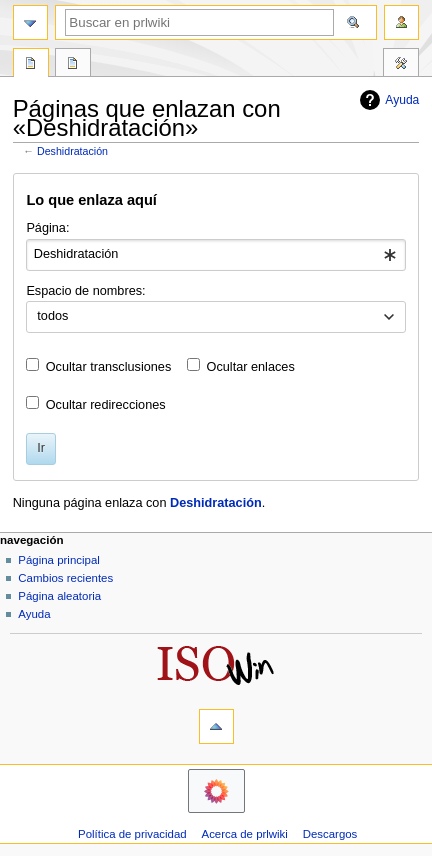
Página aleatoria (59, 596)
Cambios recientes (65, 578)
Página (31, 65)
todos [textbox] (52, 316)
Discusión (73, 65)
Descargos (330, 834)
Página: (47, 228)
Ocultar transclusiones (109, 367)
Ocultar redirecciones (106, 405)
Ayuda (387, 100)
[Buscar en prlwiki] (199, 22)
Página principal (59, 560)
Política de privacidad (132, 834)
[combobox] (215, 255)
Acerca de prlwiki (245, 834)
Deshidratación (72, 151)
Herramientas (401, 65)
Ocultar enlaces (251, 367)
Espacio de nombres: (85, 291)
